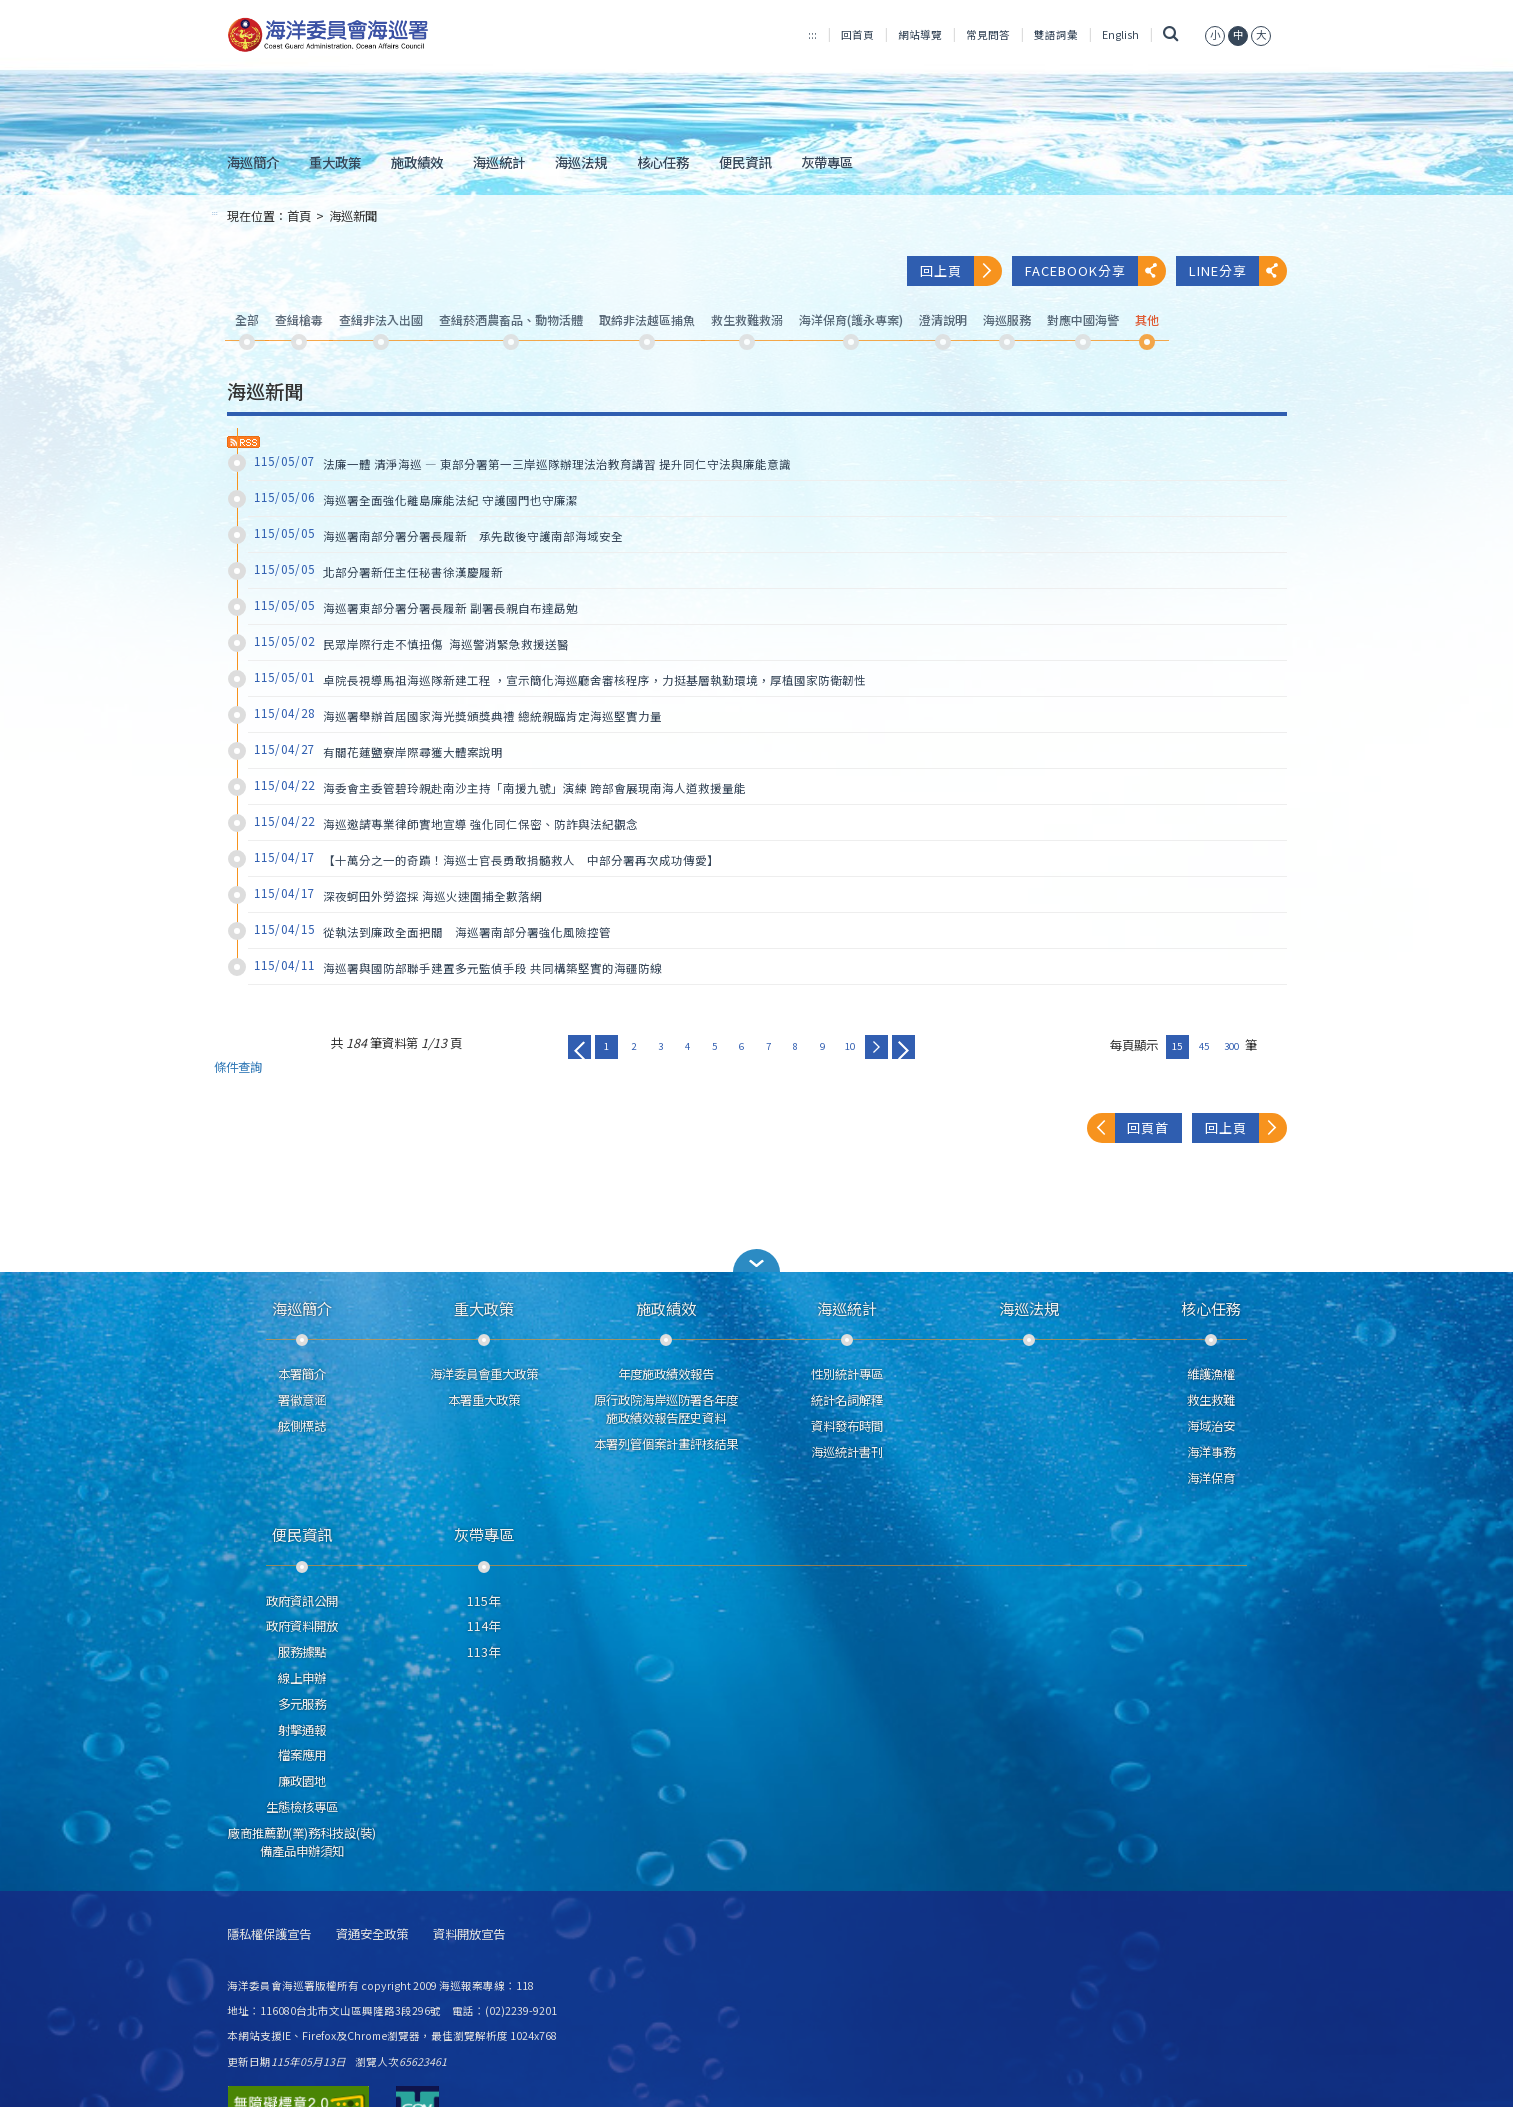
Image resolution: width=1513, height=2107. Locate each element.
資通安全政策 (372, 1934)
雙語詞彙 (1056, 34)
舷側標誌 (302, 1426)
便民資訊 (745, 162)
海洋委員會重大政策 (484, 1374)
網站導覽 (920, 34)
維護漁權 (1211, 1374)
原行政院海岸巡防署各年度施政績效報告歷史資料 (666, 1409)
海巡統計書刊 (847, 1452)
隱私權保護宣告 (269, 1934)
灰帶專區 (827, 162)
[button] (757, 1260)
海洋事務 (1211, 1452)
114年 (483, 1626)
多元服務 (302, 1704)
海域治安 (1211, 1426)
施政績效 (417, 162)
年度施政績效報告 (666, 1374)
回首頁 (857, 34)
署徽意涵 (302, 1400)
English (1120, 34)
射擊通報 (302, 1730)
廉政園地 (302, 1781)
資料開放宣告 (469, 1934)
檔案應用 (302, 1755)
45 (1204, 1046)
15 (1177, 1046)
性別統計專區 (847, 1374)
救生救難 (1211, 1400)
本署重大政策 (484, 1400)
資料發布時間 (847, 1426)
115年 (483, 1601)
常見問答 (988, 34)
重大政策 (335, 162)
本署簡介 (302, 1374)
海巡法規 (581, 162)
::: (812, 34)
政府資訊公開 (302, 1601)
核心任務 (663, 162)
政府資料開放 (302, 1626)
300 (1231, 1046)
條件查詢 (238, 1067)
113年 (483, 1652)
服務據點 (302, 1652)
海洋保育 (1211, 1478)
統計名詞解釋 (847, 1400)
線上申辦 (302, 1678)
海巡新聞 (353, 216)
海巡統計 (499, 162)
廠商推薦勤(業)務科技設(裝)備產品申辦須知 (302, 1842)
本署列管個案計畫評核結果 (666, 1444)
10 (850, 1046)
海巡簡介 (253, 162)
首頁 (299, 216)
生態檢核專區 (302, 1807)
